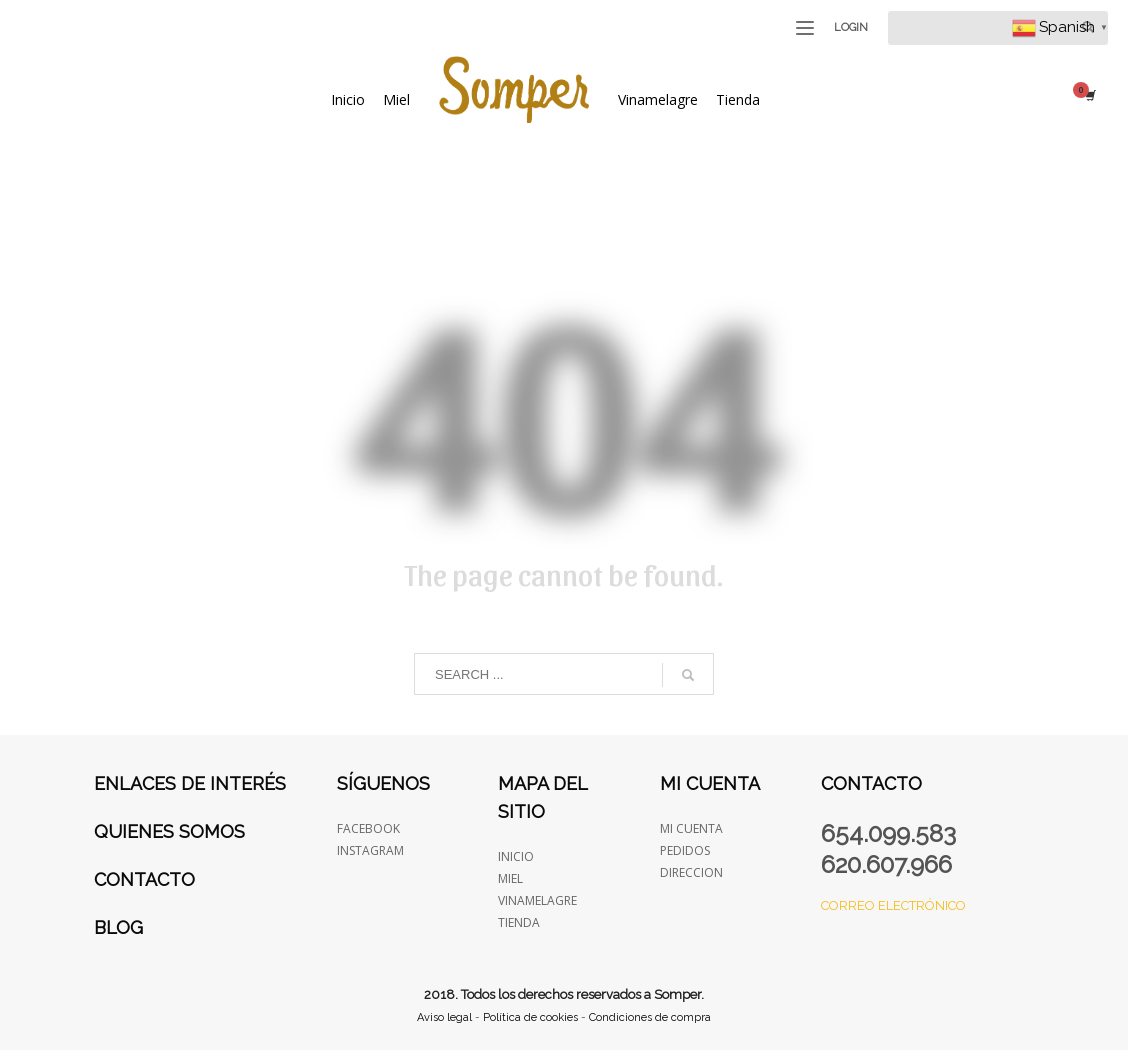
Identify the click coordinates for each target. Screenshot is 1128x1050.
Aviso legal (444, 1017)
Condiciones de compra (650, 1017)
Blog (118, 927)
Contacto (144, 879)
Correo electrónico (893, 905)
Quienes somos (169, 831)
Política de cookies (530, 1017)
